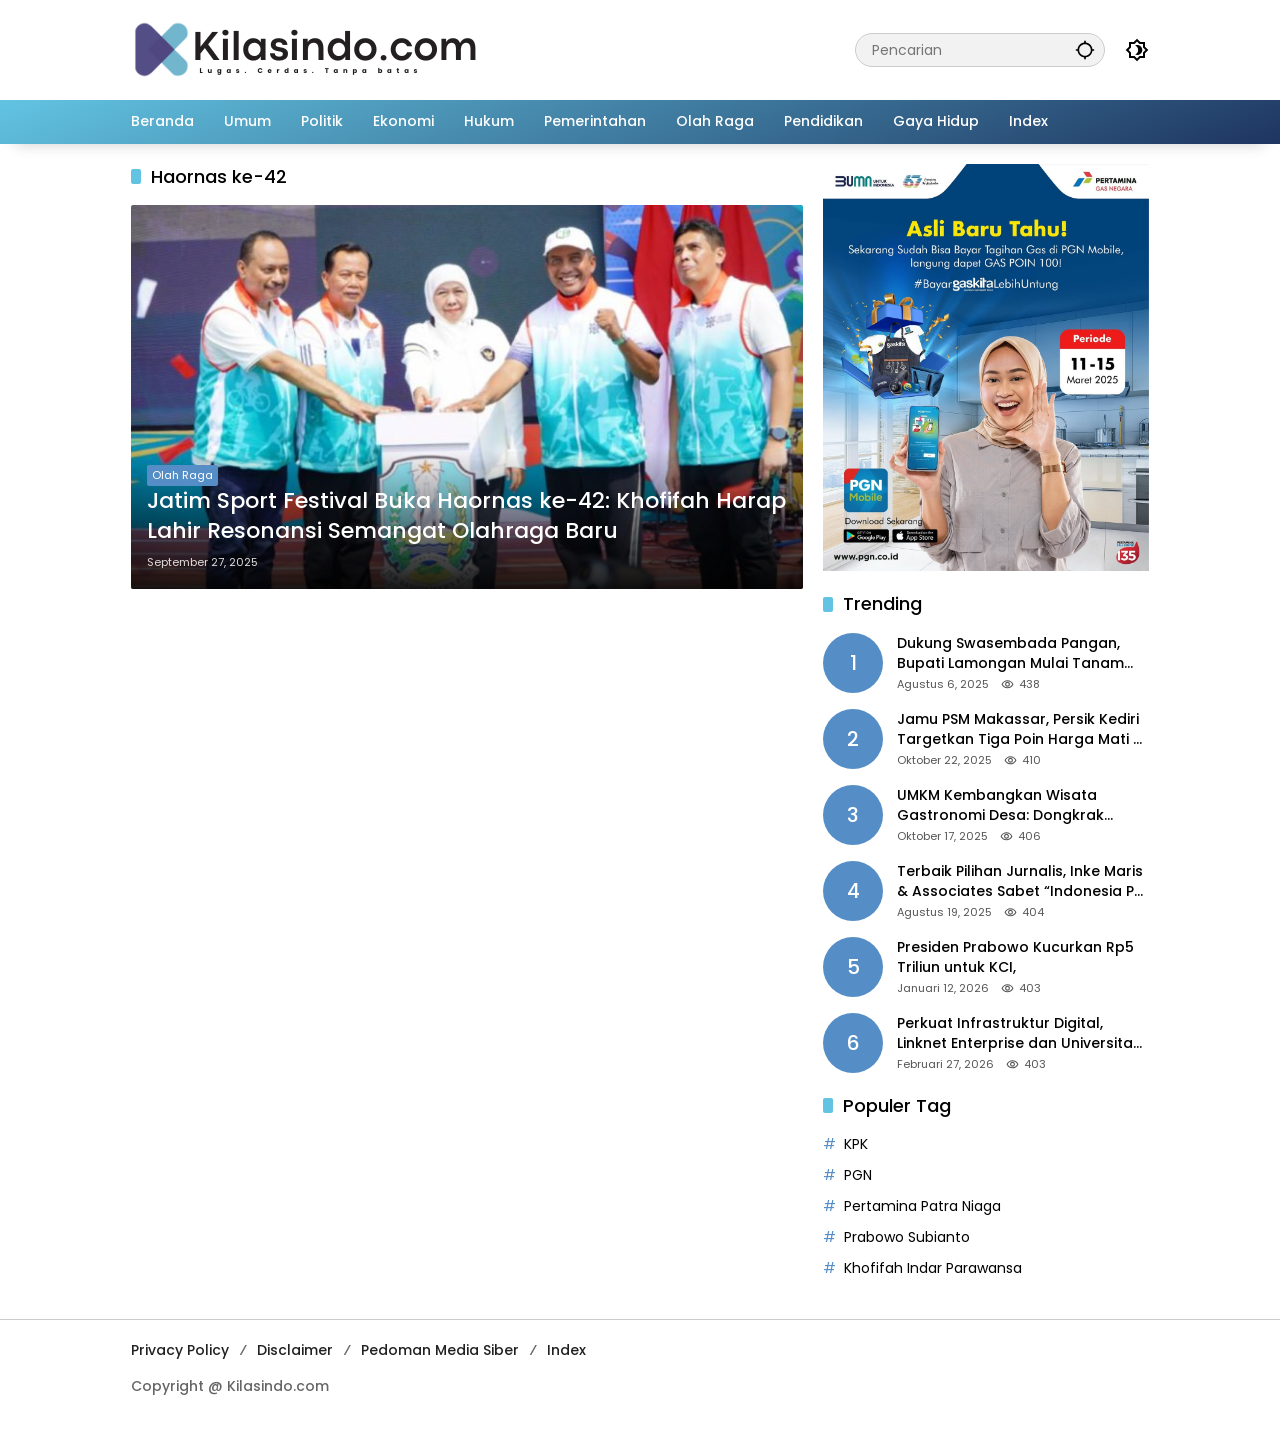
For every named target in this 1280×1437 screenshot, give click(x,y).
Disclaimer (295, 1350)
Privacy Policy (180, 1350)
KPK (856, 1144)
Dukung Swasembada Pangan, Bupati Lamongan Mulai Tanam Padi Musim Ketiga (1010, 653)
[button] (1085, 49)
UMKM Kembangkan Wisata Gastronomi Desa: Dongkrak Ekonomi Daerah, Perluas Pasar (1010, 805)
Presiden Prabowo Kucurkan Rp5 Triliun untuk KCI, (1015, 957)
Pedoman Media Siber (440, 1350)
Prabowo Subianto (907, 1237)
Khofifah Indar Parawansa (933, 1268)
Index (566, 1350)
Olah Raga (182, 475)
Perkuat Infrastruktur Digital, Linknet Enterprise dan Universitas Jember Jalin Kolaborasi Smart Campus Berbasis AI (1019, 1033)
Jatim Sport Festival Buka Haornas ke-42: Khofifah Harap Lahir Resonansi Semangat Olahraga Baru (466, 516)
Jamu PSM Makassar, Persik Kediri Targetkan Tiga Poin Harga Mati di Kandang (1021, 729)
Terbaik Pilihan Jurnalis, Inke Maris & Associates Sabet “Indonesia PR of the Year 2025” (1020, 881)
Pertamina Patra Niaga (922, 1206)
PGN (858, 1175)
